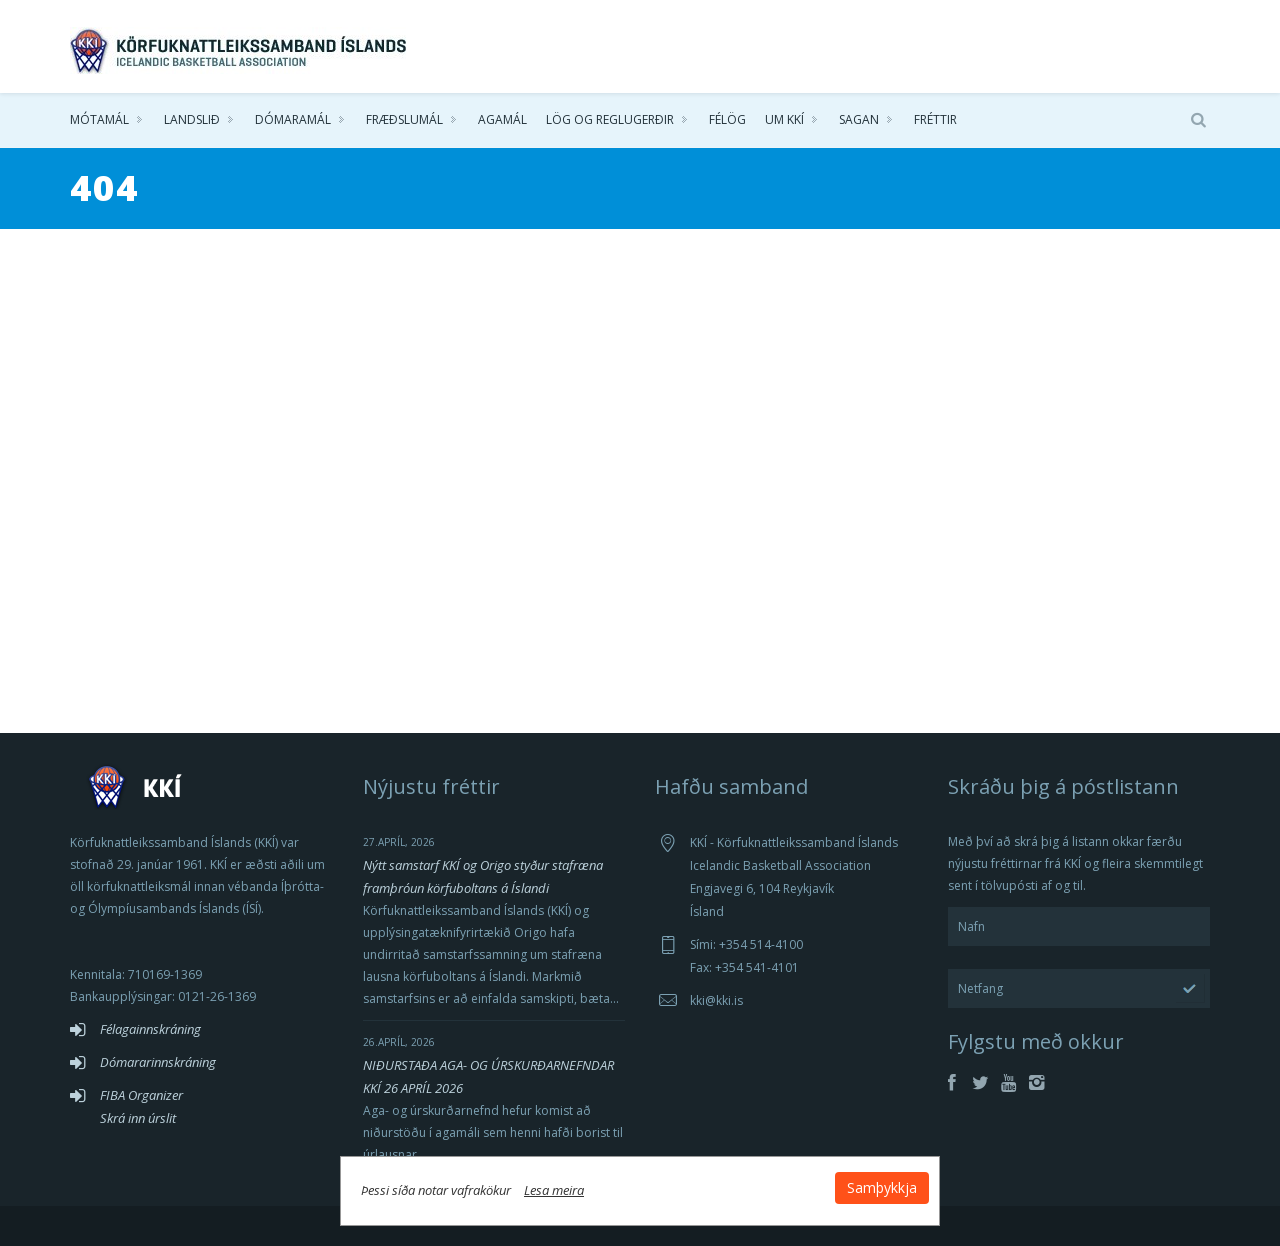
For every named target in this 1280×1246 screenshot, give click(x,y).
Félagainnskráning (150, 1029)
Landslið (192, 119)
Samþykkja (882, 1187)
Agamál (502, 119)
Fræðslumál (404, 119)
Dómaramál (293, 119)
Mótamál (99, 119)
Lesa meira (554, 1190)
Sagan (859, 119)
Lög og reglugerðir (610, 119)
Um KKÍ (784, 119)
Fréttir (935, 119)
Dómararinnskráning (158, 1062)
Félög (727, 119)
